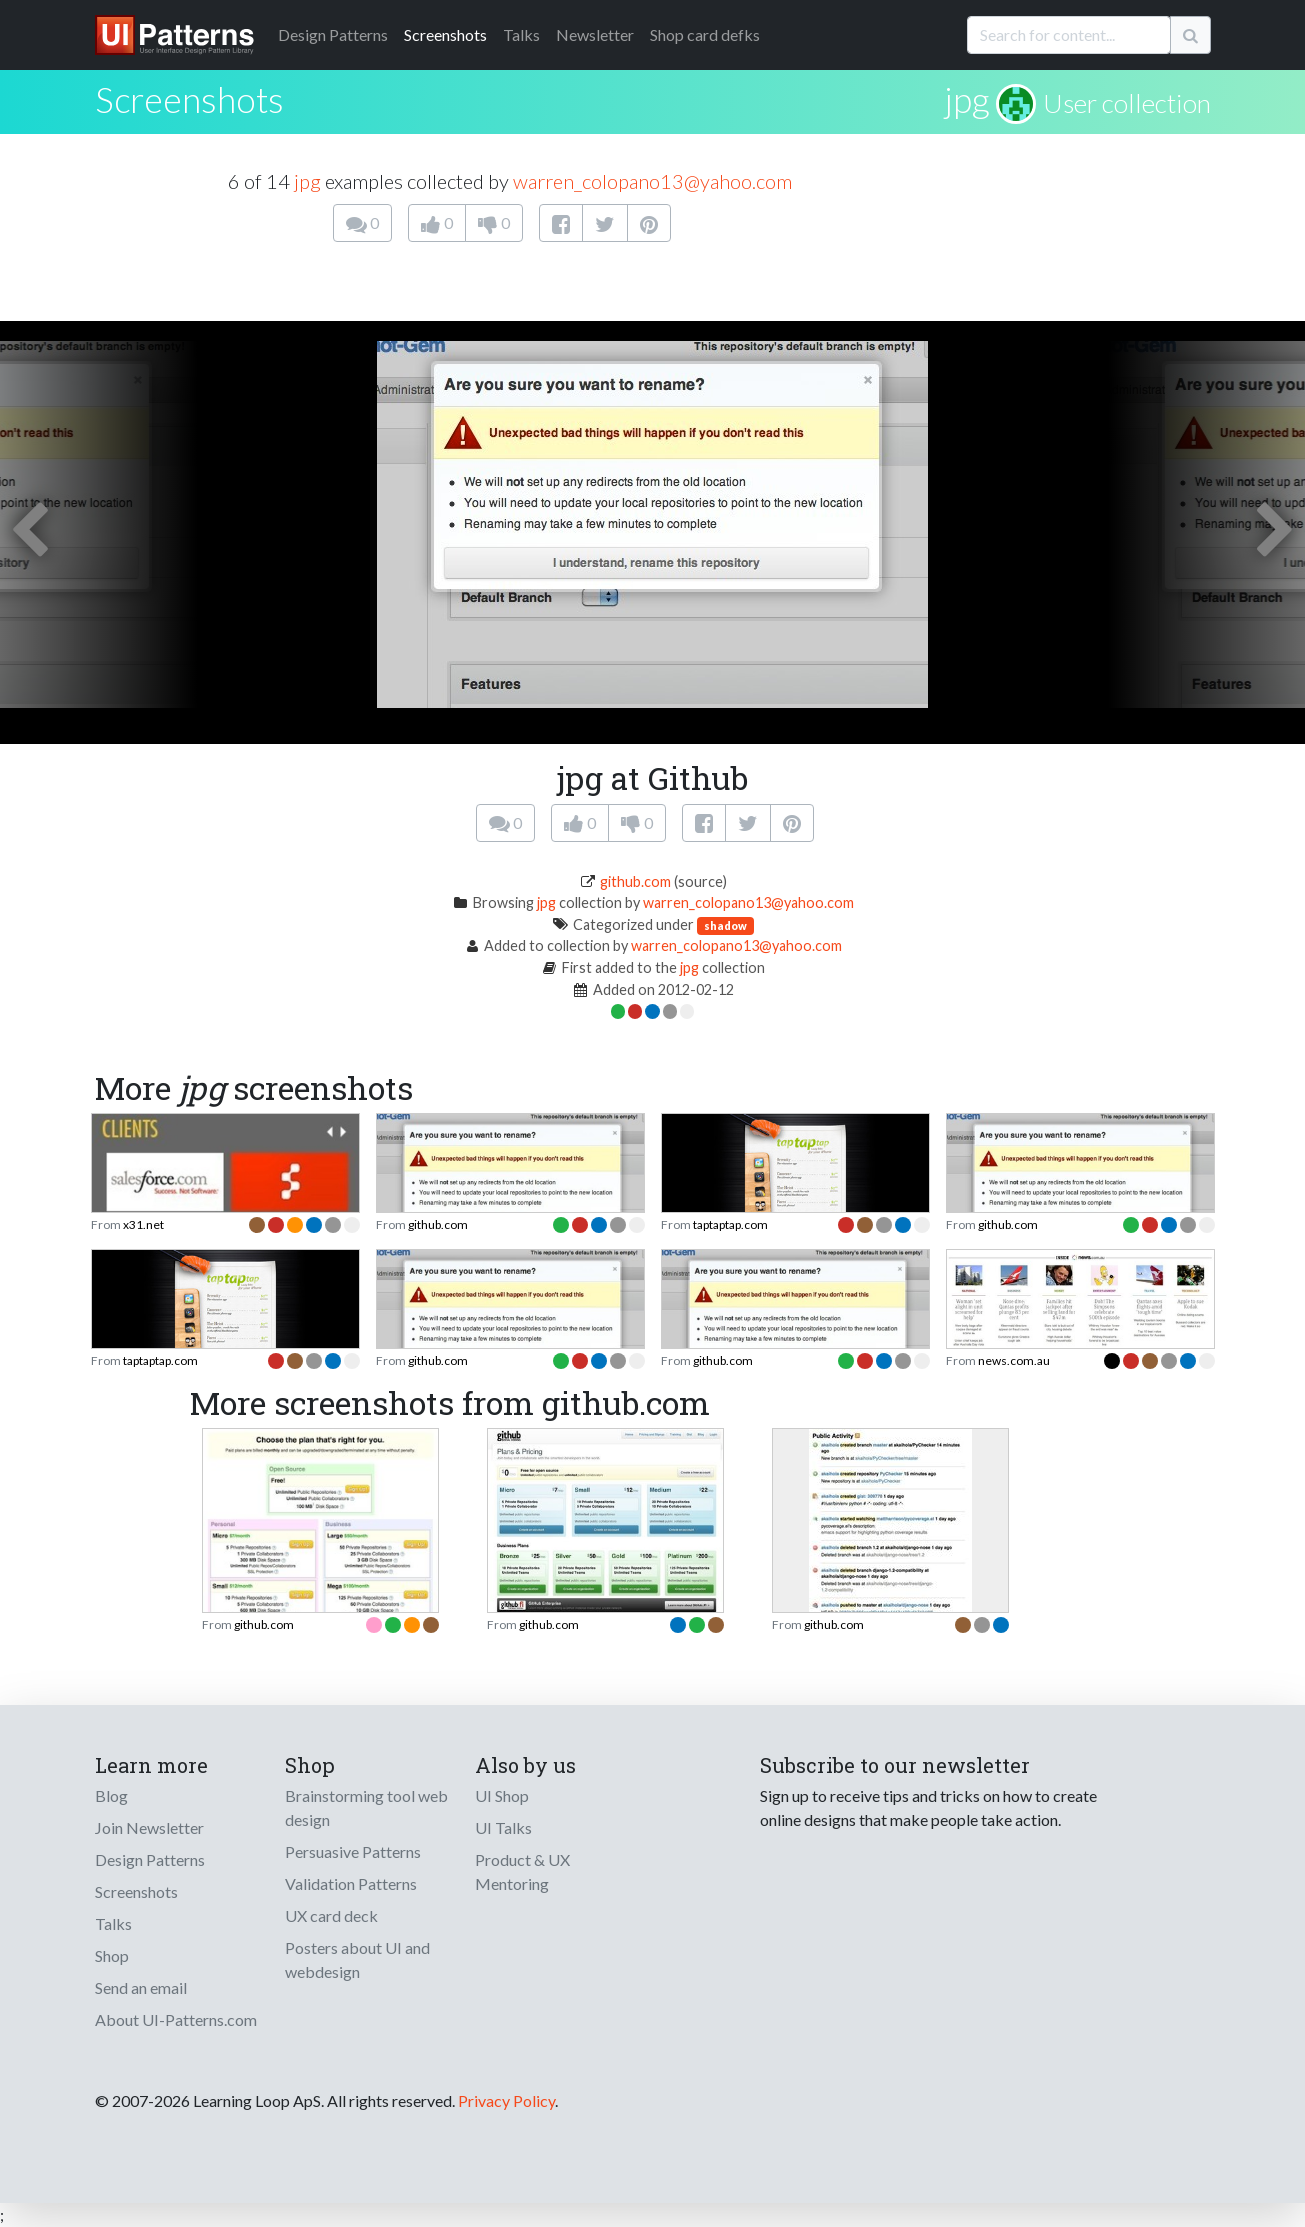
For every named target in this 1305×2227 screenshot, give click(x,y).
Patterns (333, 34)
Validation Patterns (351, 1883)
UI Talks (503, 1827)
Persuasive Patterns (353, 1851)
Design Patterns (150, 1859)
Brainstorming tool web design (366, 1807)
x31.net (143, 1224)
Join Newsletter (149, 1827)
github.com (635, 881)
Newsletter (595, 34)
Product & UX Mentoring (522, 1871)
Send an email (141, 1987)
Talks (521, 34)
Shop (112, 1955)
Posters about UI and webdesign (357, 1959)
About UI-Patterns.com (176, 2019)
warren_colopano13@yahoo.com (652, 181)
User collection (1127, 103)
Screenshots (445, 34)
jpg (966, 99)
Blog (111, 1795)
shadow (725, 925)
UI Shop (502, 1795)
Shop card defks (705, 34)
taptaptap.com (730, 1224)
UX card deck (331, 1915)
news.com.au (1014, 1360)
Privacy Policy (506, 2100)
